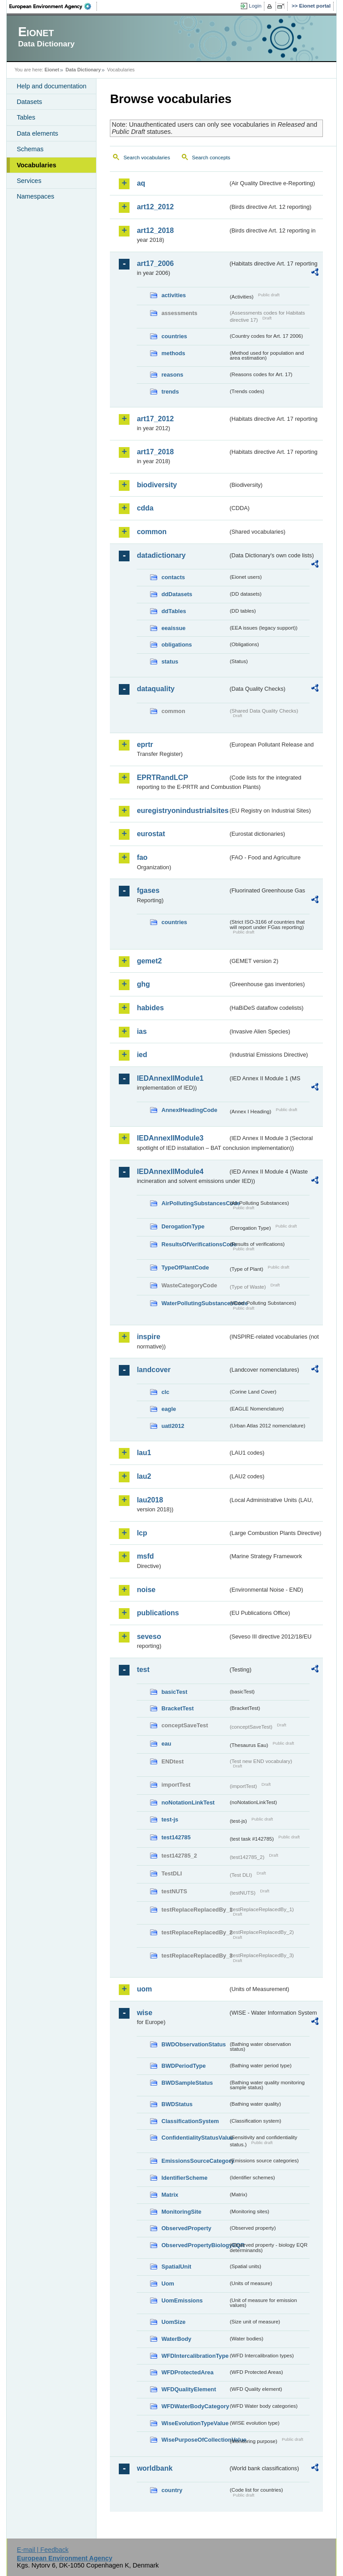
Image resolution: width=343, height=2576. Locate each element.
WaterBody (176, 2338)
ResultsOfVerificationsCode (194, 1244)
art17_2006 (155, 263)
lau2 (144, 1476)
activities (173, 295)
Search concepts (211, 157)
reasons (172, 374)
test (143, 1669)
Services (29, 180)
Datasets (29, 101)
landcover (154, 1369)
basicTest (174, 1691)
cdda (145, 508)
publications (158, 1613)
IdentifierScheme (184, 2177)
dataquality (155, 689)
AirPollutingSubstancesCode (194, 1203)
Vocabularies (36, 165)
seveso (149, 1636)
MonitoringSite (181, 2211)
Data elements (37, 133)
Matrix (169, 2194)
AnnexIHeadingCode (189, 1110)
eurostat (151, 834)
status (169, 661)
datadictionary (161, 555)
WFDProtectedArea (187, 2372)
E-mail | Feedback (43, 2549)
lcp (142, 1533)
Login (255, 5)
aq (141, 183)
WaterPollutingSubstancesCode (194, 1303)
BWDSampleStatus (187, 2082)
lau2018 (150, 1500)
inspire (148, 1336)
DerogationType (182, 1226)
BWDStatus (176, 2104)
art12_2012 (155, 207)
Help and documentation (51, 86)
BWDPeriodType (183, 2065)
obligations (176, 644)
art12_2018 (155, 230)
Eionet (52, 69)
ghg (143, 984)
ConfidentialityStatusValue (194, 2137)
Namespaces (35, 196)
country (171, 2490)
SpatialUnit (176, 2266)
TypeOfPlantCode (185, 1267)
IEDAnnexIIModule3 (170, 1138)
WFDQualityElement (188, 2389)
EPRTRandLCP (162, 777)
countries (174, 336)
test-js (169, 1819)
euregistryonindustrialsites (182, 810)
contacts (173, 577)
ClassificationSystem (190, 2121)
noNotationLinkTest (187, 1802)
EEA (53, 6)
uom (144, 1989)
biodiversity (157, 485)
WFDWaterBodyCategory (194, 2406)
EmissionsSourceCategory (194, 2160)
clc (165, 1392)
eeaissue (173, 628)
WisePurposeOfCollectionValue (194, 2439)
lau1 (144, 1452)
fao (142, 857)
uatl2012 (172, 1426)
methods (173, 353)
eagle (168, 1409)
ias (141, 1031)
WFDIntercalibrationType (194, 2355)
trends (170, 391)
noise (146, 1589)
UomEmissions (181, 2300)
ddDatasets (176, 594)
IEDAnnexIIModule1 (170, 1078)
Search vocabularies (146, 157)
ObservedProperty (186, 2228)
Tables (26, 117)
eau (166, 1743)
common (152, 531)
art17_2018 (155, 452)
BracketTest (177, 1708)
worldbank (154, 2468)
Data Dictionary (83, 69)
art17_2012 (155, 419)
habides (150, 1008)
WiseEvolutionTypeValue (194, 2423)
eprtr (145, 744)
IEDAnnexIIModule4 (170, 1171)
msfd (145, 1556)
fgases (148, 890)
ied (142, 1054)
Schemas (30, 149)
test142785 (175, 1837)
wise (144, 2012)
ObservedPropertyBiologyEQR (194, 2245)
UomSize (173, 2322)
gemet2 (149, 961)
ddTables (173, 611)
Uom (167, 2283)
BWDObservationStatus (193, 2044)
